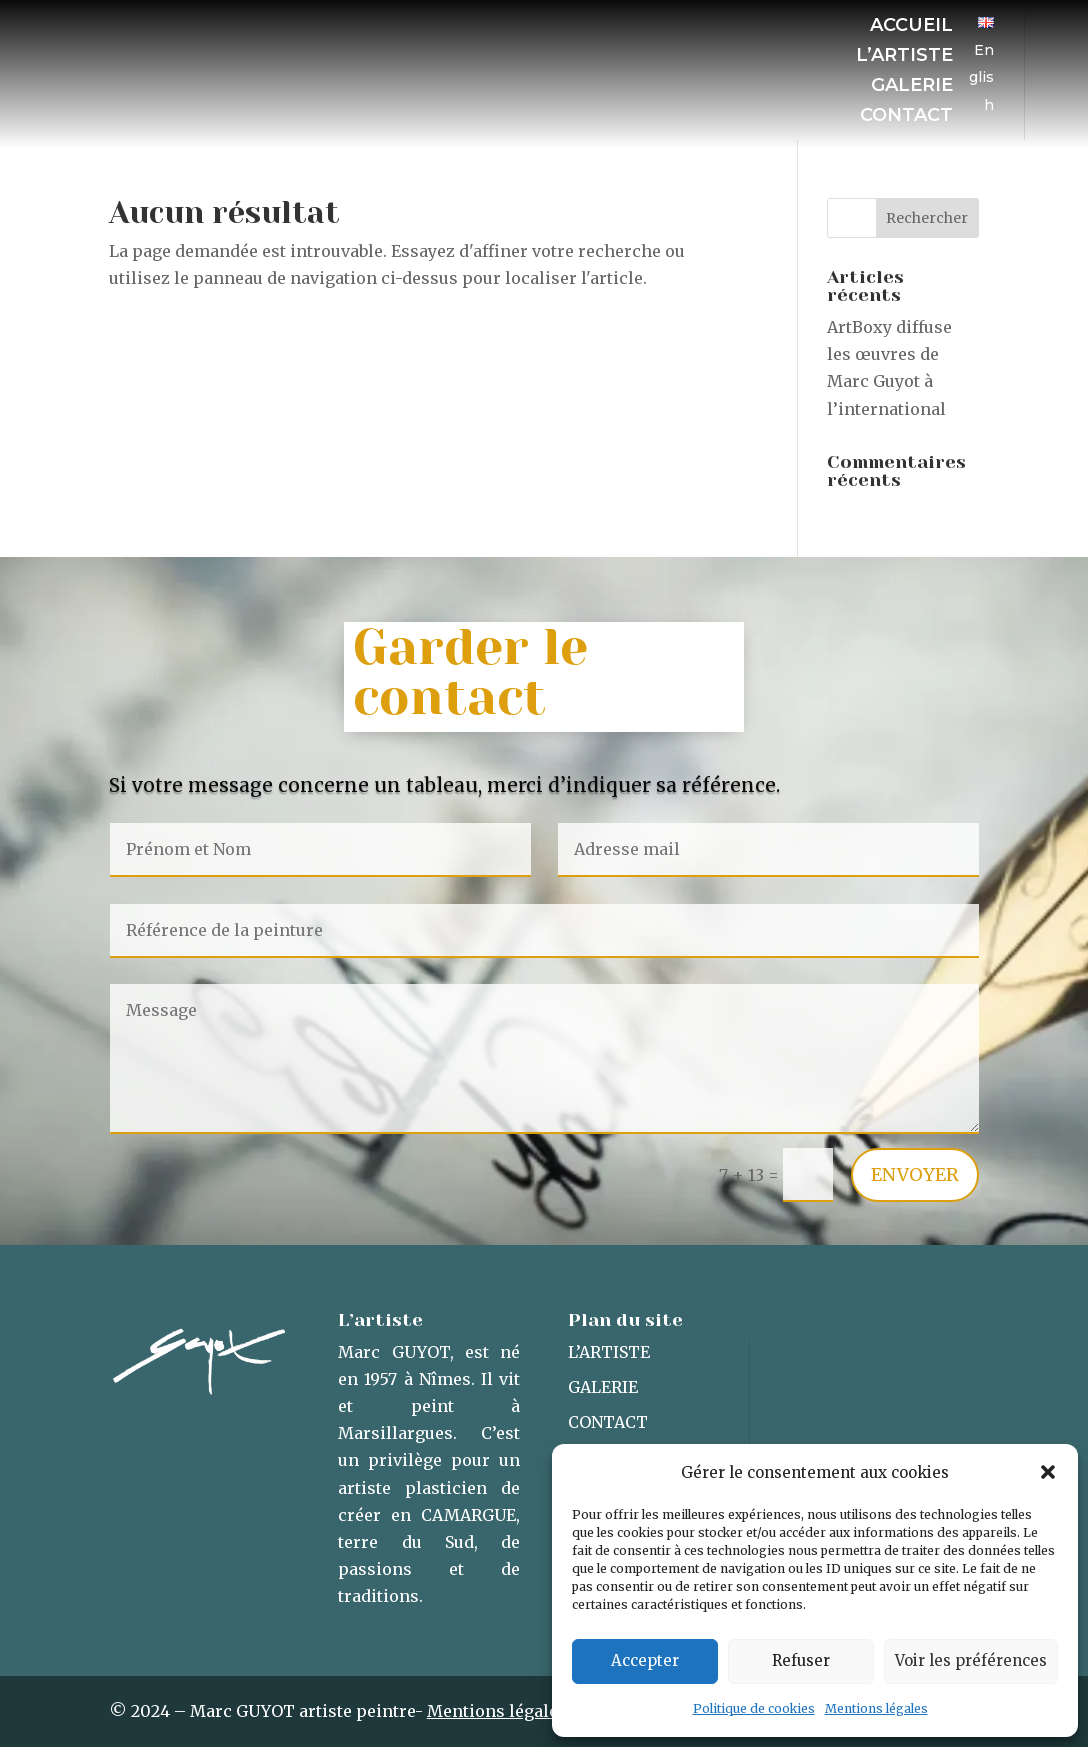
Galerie (912, 87)
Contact (906, 117)
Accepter (645, 1660)
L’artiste (904, 57)
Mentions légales (876, 1708)
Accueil (911, 27)
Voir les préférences (971, 1660)
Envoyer (915, 1174)
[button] (1048, 1472)
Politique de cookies (754, 1708)
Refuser (801, 1660)
